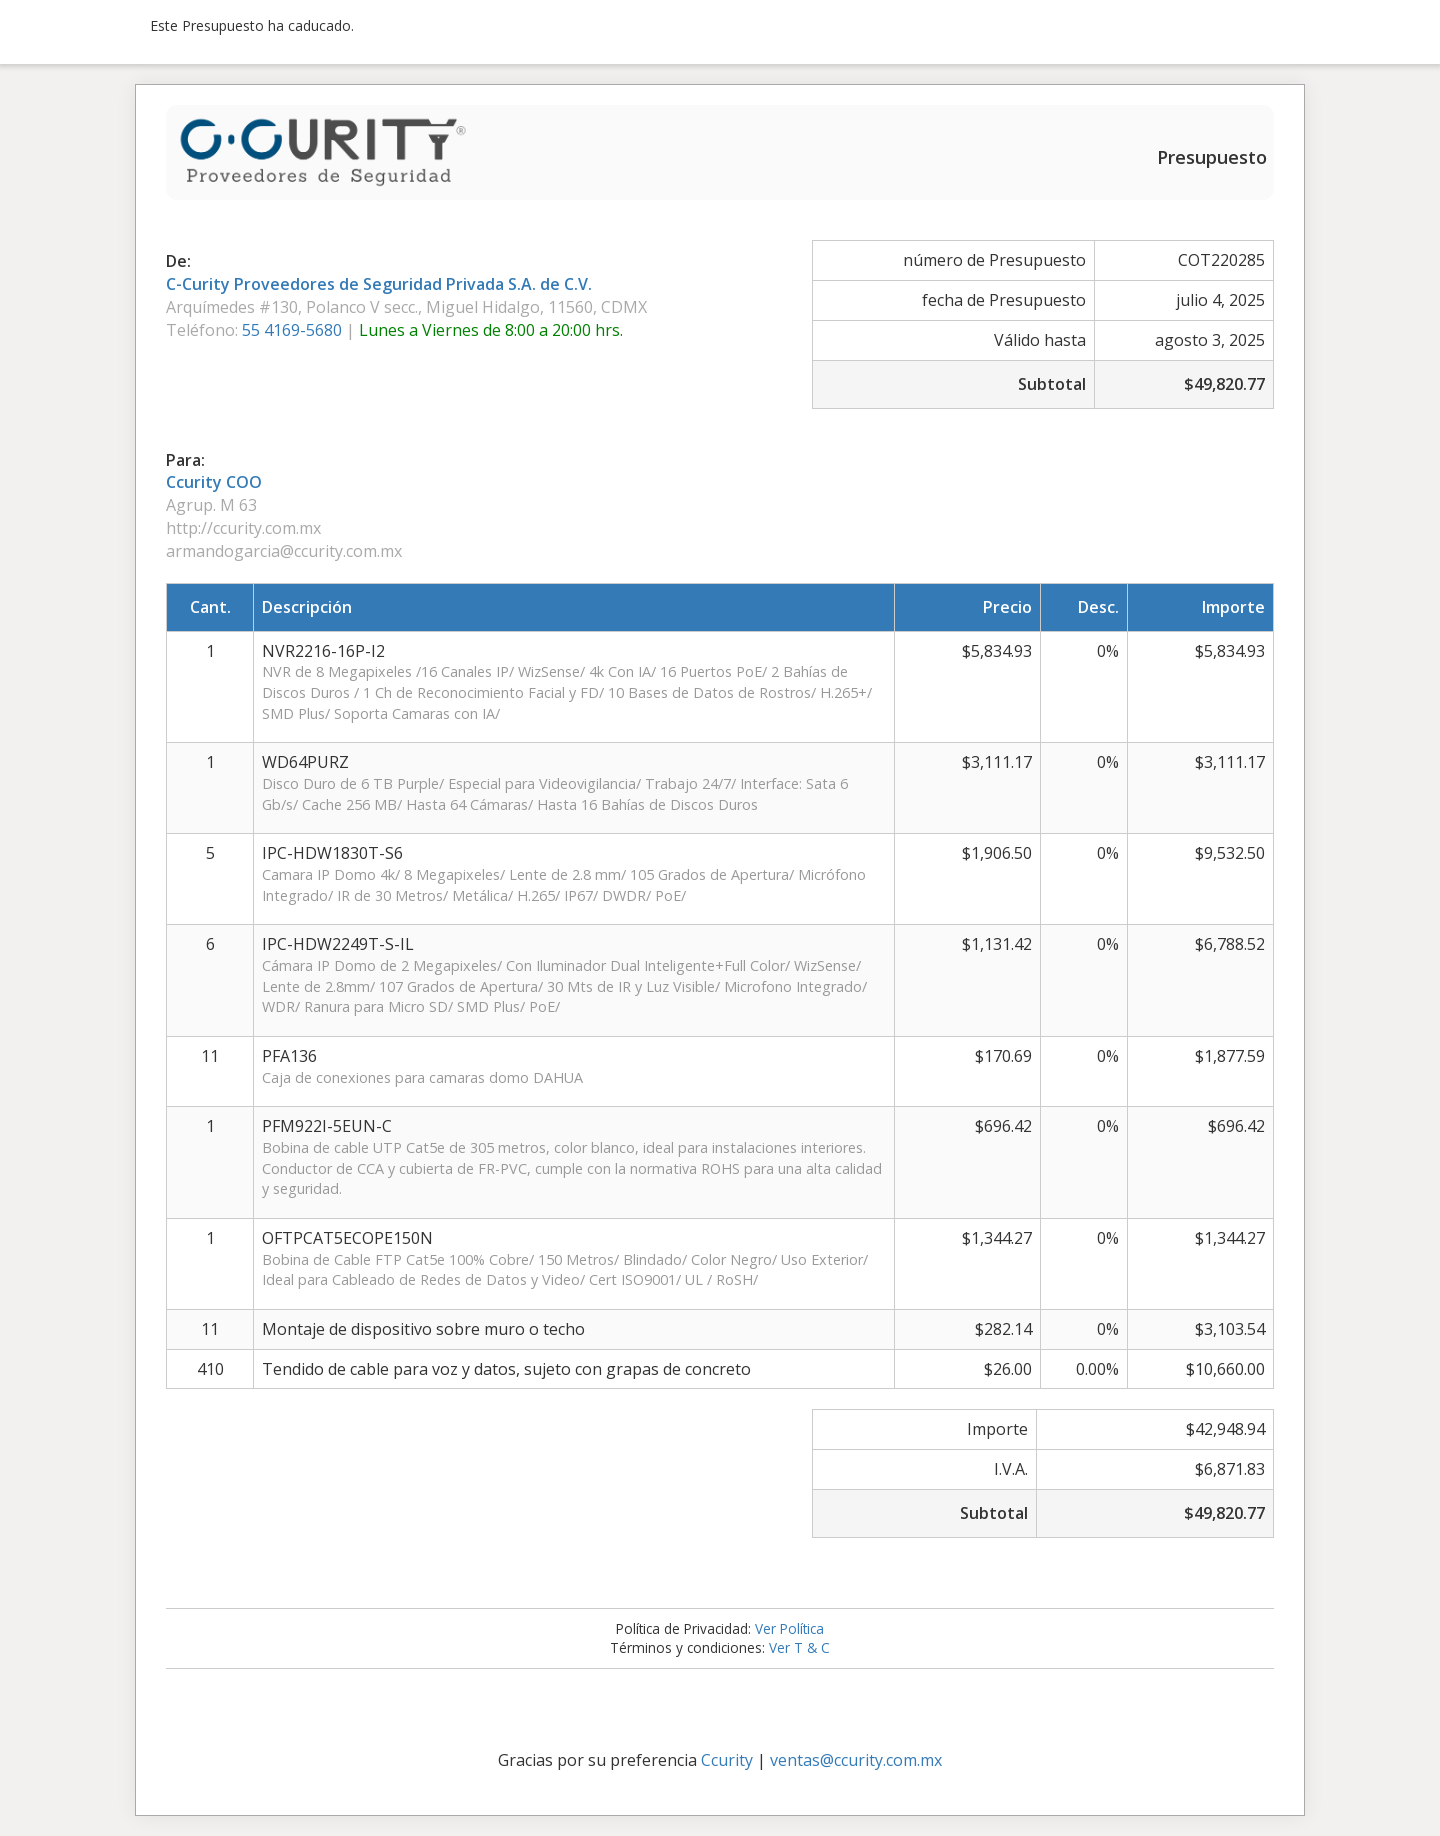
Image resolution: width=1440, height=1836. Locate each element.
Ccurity (727, 1760)
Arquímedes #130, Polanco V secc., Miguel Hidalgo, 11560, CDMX (406, 307)
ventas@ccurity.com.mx (856, 1760)
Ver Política (789, 1628)
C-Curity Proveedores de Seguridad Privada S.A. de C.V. (379, 284)
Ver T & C (799, 1647)
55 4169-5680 (294, 330)
